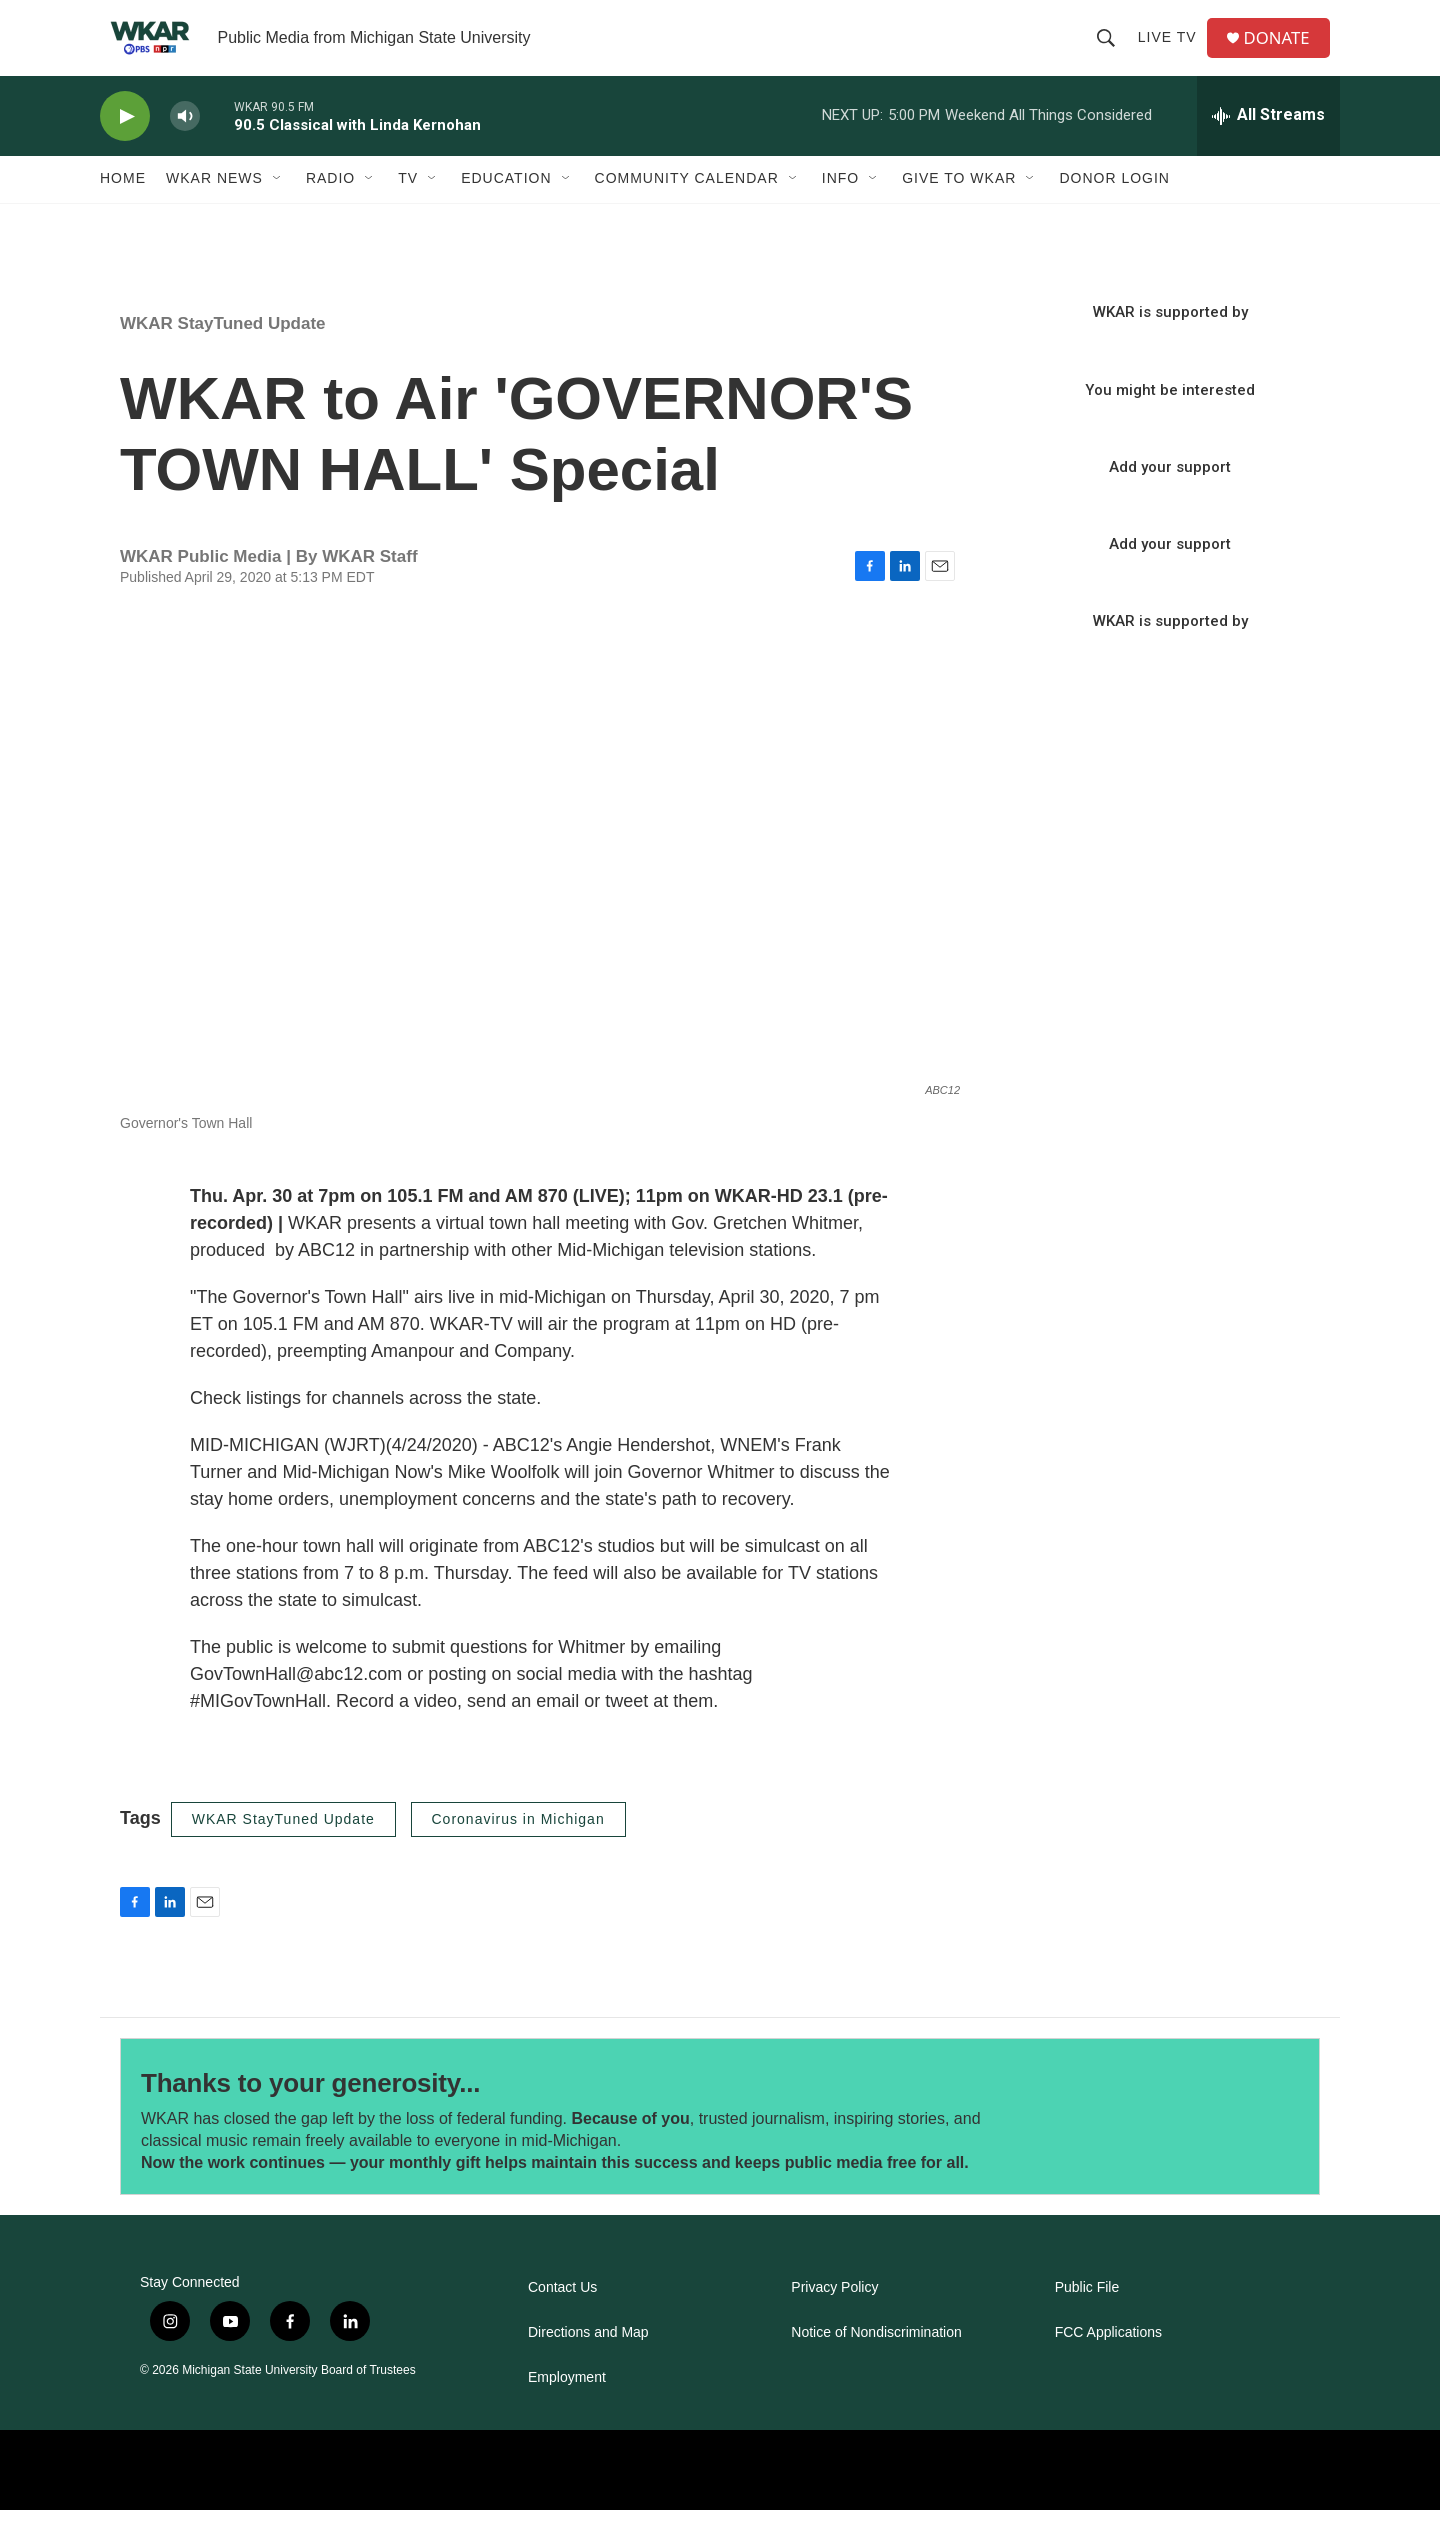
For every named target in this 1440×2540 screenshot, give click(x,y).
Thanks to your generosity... (310, 2112)
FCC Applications (1108, 2362)
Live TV (1172, 52)
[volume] (185, 145)
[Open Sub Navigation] (278, 208)
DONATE (1284, 52)
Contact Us (562, 2317)
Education (506, 208)
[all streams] (1268, 145)
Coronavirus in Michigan (518, 1848)
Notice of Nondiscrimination (876, 2362)
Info (840, 208)
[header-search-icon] (1111, 52)
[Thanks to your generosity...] (1177, 2146)
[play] (125, 145)
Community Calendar (687, 208)
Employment (567, 2407)
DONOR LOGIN (1114, 208)
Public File (1087, 2317)
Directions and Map (588, 2362)
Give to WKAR (959, 208)
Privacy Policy (834, 2317)
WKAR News (214, 208)
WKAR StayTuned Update (223, 353)
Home (123, 208)
